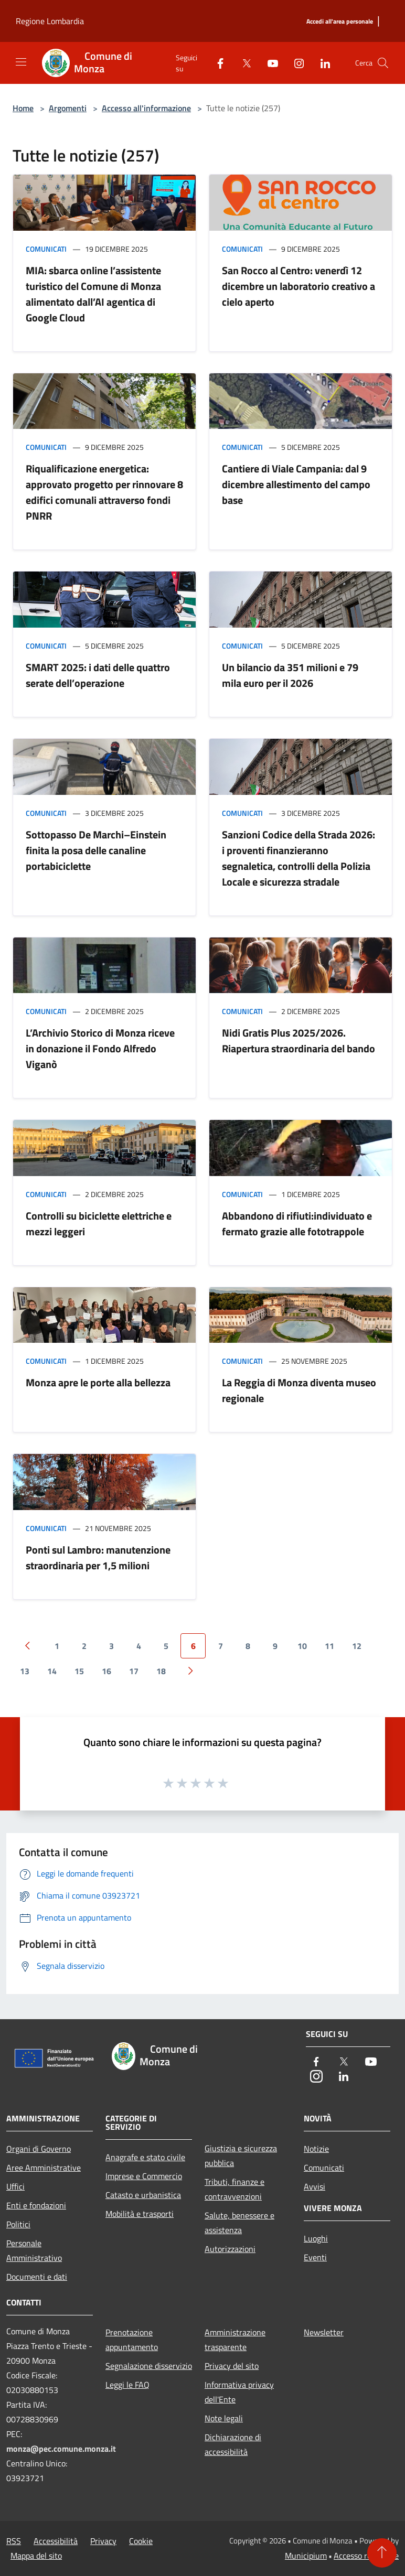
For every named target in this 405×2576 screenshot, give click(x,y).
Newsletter (324, 2332)
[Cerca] (383, 63)
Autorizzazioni (230, 2249)
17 (133, 1671)
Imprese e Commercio (143, 2176)
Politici (18, 2224)
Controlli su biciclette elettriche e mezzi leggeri (99, 1224)
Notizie (316, 2148)
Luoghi (316, 2238)
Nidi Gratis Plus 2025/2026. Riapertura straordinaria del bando (298, 1041)
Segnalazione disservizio (148, 2365)
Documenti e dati (36, 2276)
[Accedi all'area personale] (339, 22)
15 (79, 1671)
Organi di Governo (38, 2148)
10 (302, 1646)
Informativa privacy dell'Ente (239, 2392)
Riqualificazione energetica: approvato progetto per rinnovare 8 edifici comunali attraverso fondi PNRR (104, 492)
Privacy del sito (232, 2365)
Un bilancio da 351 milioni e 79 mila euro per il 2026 (290, 675)
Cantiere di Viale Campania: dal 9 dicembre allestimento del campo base (296, 484)
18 (161, 1671)
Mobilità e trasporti (139, 2213)
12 (356, 1646)
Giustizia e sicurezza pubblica (241, 2155)
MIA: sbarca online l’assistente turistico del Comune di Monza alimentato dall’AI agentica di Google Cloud (93, 294)
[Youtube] (268, 63)
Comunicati (46, 248)
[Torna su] (382, 2553)
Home (23, 108)
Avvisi (314, 2186)
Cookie (141, 2541)
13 (24, 1671)
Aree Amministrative (43, 2167)
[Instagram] (294, 63)
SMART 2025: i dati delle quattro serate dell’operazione (98, 675)
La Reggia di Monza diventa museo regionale (299, 1390)
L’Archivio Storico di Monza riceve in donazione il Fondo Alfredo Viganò (100, 1048)
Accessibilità (56, 2541)
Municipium (306, 2555)
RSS (13, 2541)
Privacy (103, 2541)
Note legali (224, 2418)
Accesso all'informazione (146, 108)
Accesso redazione (366, 2555)
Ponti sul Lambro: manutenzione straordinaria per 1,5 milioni (98, 1557)
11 (329, 1646)
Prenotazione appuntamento (131, 2339)
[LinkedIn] (321, 63)
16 (106, 1671)
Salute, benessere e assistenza (239, 2222)
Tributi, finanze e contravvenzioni (234, 2189)
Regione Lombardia (50, 21)
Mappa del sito (36, 2555)
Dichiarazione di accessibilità (233, 2444)
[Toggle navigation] (21, 62)
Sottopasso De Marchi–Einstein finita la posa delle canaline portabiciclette (96, 850)
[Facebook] (216, 63)
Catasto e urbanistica (143, 2195)
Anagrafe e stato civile (145, 2157)
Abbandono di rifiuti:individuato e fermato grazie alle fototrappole (297, 1224)
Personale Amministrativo (34, 2250)
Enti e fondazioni (36, 2205)
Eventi (315, 2257)
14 (52, 1671)
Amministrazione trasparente (235, 2339)
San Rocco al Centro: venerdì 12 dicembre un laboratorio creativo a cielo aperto (298, 286)
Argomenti (68, 108)
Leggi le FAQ (127, 2384)
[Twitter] (242, 63)
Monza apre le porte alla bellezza (98, 1382)
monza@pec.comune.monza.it (61, 2448)
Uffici (15, 2186)
